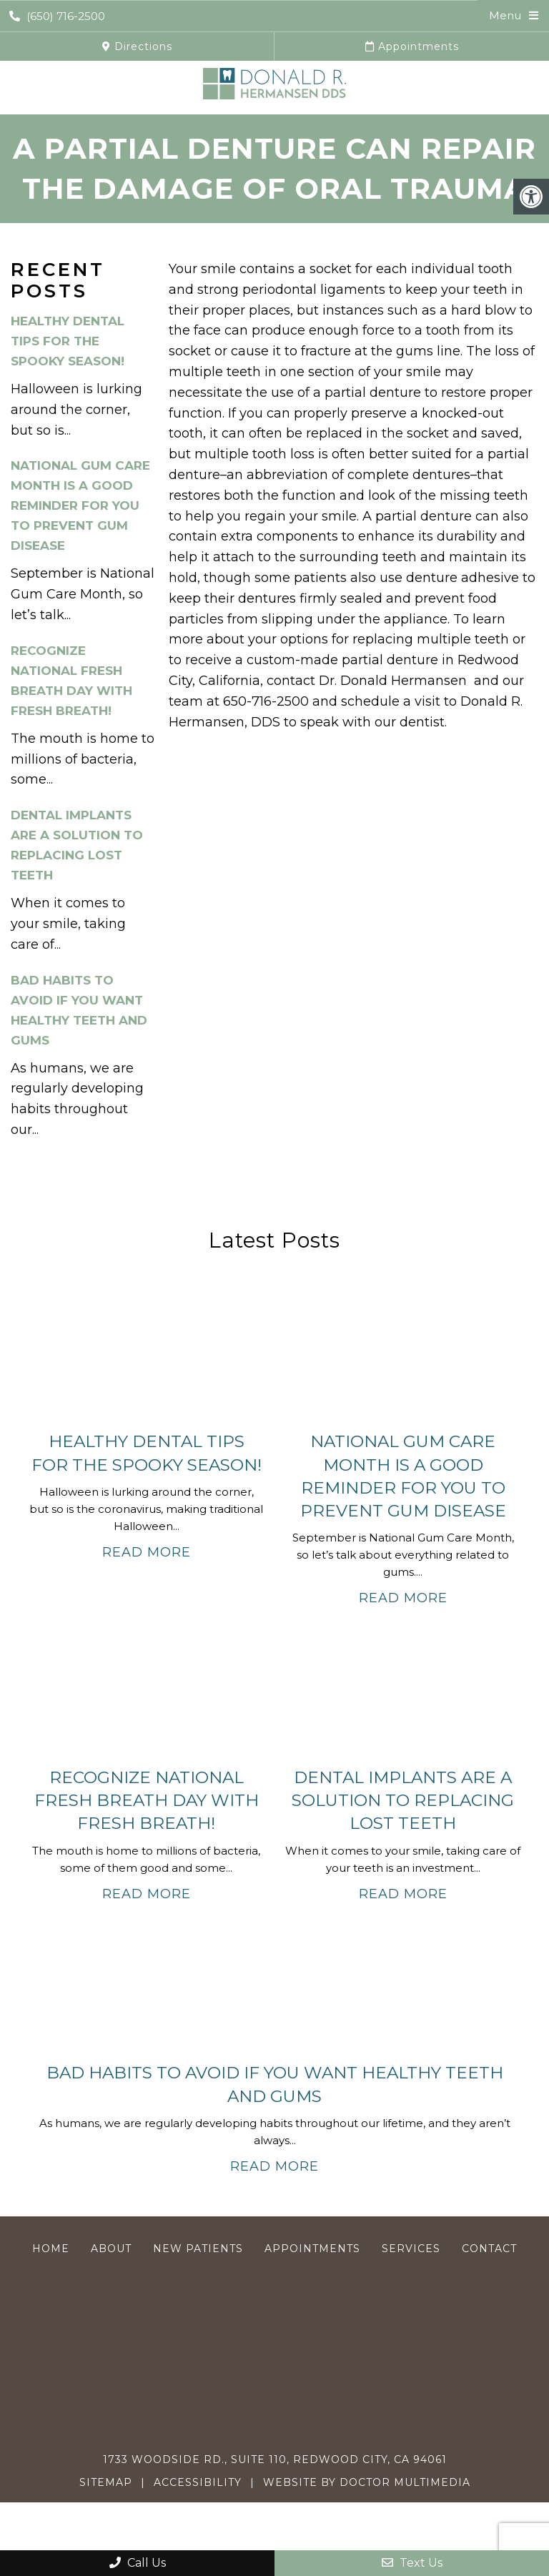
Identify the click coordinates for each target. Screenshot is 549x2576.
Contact (489, 2248)
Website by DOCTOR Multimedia (366, 2482)
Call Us (137, 2563)
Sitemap (105, 2482)
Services (411, 2248)
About (111, 2248)
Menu (505, 15)
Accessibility (198, 2482)
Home (50, 2248)
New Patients (198, 2248)
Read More (146, 1552)
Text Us (412, 2563)
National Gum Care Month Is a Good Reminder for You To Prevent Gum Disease (80, 505)
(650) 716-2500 (57, 16)
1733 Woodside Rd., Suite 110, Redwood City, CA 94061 (275, 2459)
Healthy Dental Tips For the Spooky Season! (67, 341)
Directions (137, 46)
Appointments (412, 46)
